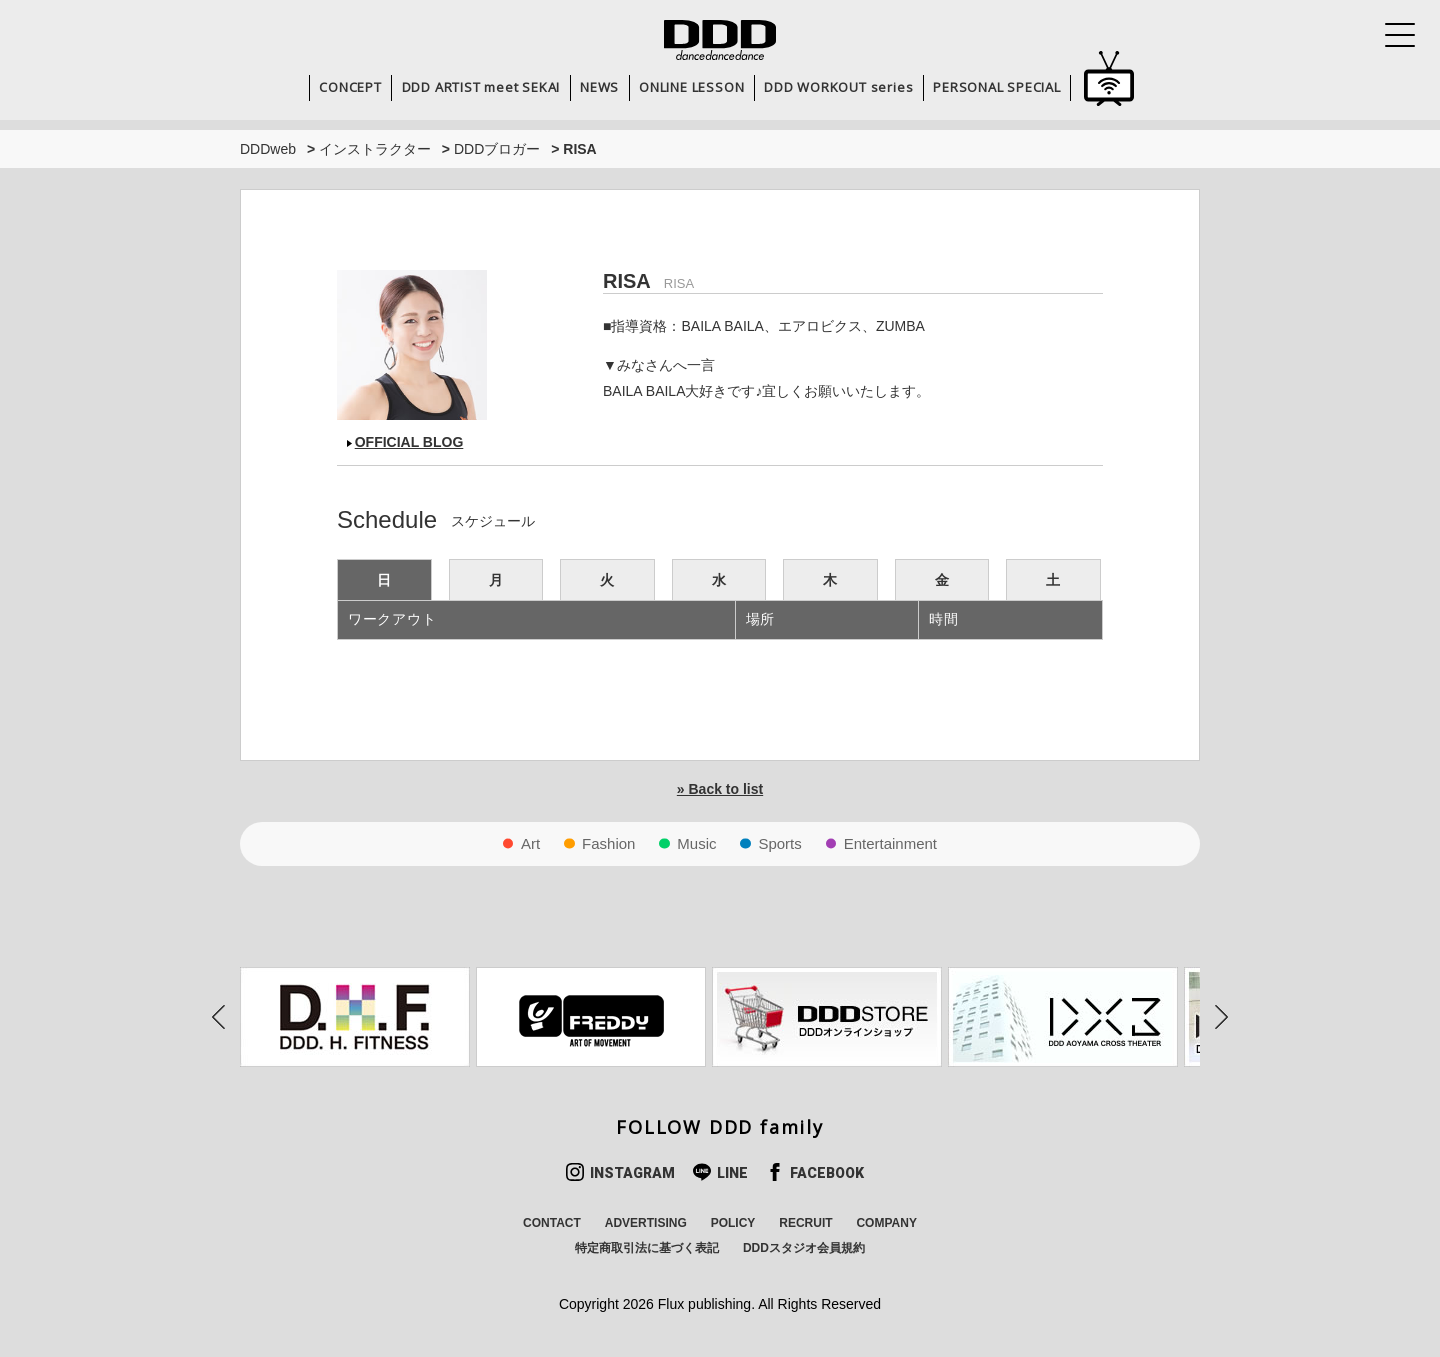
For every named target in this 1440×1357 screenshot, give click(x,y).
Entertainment (890, 843)
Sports (779, 843)
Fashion (608, 843)
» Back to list (720, 789)
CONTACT (552, 1223)
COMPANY (886, 1223)
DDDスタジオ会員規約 (804, 1248)
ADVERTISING (646, 1223)
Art (530, 843)
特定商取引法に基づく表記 (647, 1248)
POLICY (733, 1223)
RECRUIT (805, 1223)
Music (696, 843)
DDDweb (268, 149)
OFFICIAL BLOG (409, 442)
